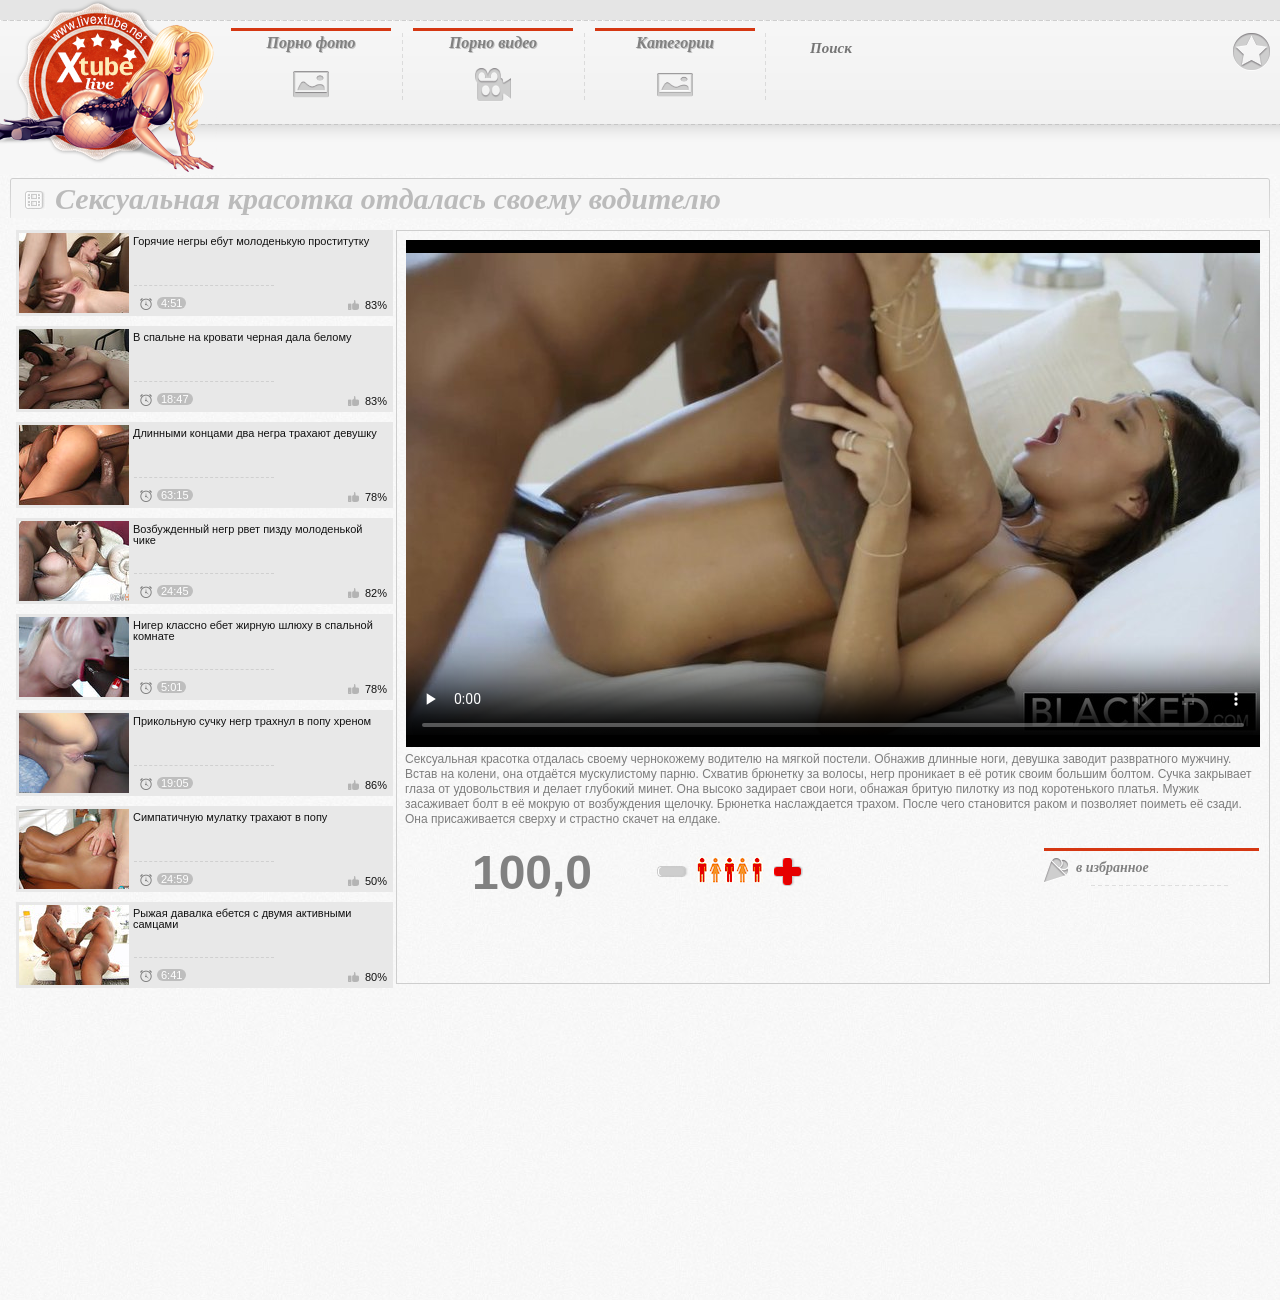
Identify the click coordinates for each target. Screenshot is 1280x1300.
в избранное (1112, 867)
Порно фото (310, 42)
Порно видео (493, 42)
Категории (675, 42)
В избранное (1251, 52)
